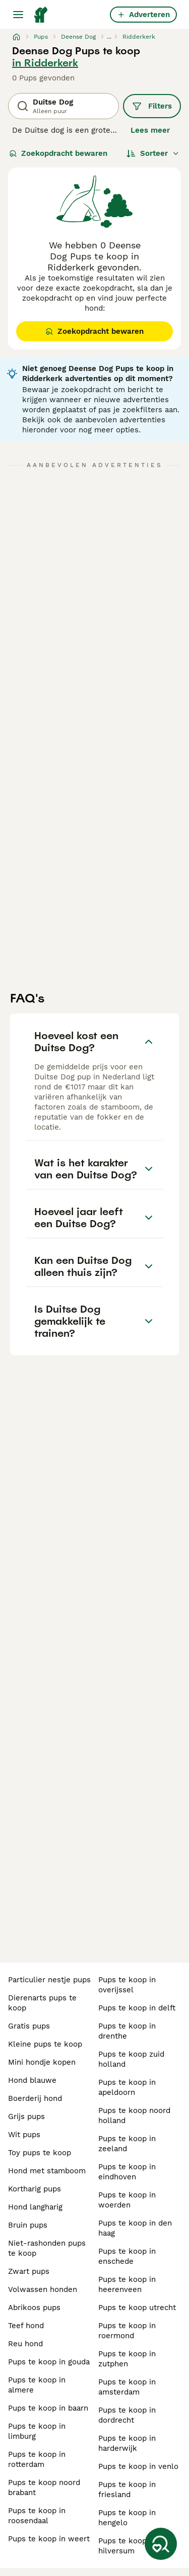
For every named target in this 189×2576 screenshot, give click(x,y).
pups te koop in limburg (37, 2431)
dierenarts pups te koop (42, 2002)
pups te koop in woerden (127, 2200)
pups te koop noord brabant (44, 2487)
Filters (152, 106)
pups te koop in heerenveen (127, 2284)
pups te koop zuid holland (131, 2059)
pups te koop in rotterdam (37, 2459)
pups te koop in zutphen (127, 2358)
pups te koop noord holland (134, 2115)
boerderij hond (35, 2098)
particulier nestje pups (49, 1979)
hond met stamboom (47, 2170)
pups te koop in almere (37, 2385)
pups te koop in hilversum (127, 2545)
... (109, 36)
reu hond (25, 2343)
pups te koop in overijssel (127, 1984)
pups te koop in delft (136, 2007)
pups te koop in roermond (127, 2330)
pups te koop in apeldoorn (127, 2087)
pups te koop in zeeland (127, 2143)
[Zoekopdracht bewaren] (161, 2544)
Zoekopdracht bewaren (58, 153)
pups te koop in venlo (138, 2466)
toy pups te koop (39, 2152)
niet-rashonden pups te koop (47, 2248)
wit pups (24, 2134)
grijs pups (26, 2116)
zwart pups (28, 2271)
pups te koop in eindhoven (127, 2171)
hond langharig (35, 2207)
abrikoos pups (34, 2307)
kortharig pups (34, 2188)
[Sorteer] (153, 153)
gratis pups (29, 2026)
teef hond (26, 2325)
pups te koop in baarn (48, 2408)
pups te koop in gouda (49, 2361)
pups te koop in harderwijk (127, 2443)
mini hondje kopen (42, 2062)
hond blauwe (32, 2080)
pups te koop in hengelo (127, 2517)
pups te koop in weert (49, 2538)
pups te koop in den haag (135, 2228)
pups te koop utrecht (137, 2307)
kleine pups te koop (45, 2044)
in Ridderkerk (45, 63)
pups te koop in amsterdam (127, 2387)
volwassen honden (42, 2289)
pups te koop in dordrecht (127, 2415)
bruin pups (27, 2225)
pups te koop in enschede (127, 2256)
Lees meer (150, 130)
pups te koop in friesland (127, 2489)
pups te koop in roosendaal (37, 2515)
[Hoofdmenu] (18, 15)
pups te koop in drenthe (127, 2031)
